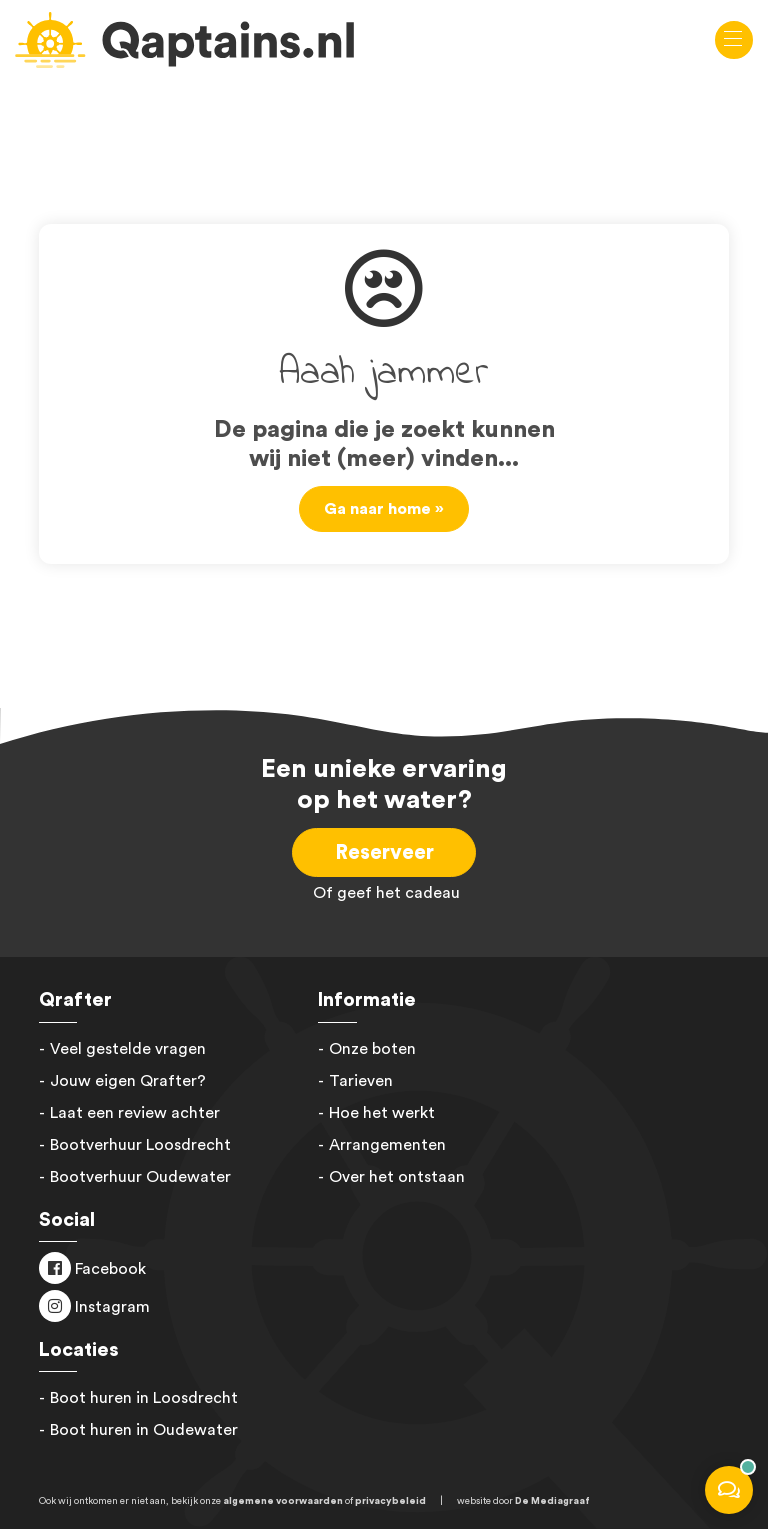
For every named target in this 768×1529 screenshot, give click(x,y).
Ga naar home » (384, 509)
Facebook (108, 1269)
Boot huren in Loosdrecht (144, 1398)
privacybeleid (390, 1501)
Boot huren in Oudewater (144, 1430)
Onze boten (372, 1049)
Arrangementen (387, 1145)
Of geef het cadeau (384, 893)
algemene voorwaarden (283, 1501)
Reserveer (384, 852)
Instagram (110, 1307)
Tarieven (361, 1081)
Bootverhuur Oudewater (140, 1177)
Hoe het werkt (382, 1113)
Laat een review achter (135, 1113)
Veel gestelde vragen (128, 1049)
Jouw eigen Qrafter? (128, 1081)
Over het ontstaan (397, 1177)
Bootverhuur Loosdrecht (140, 1145)
